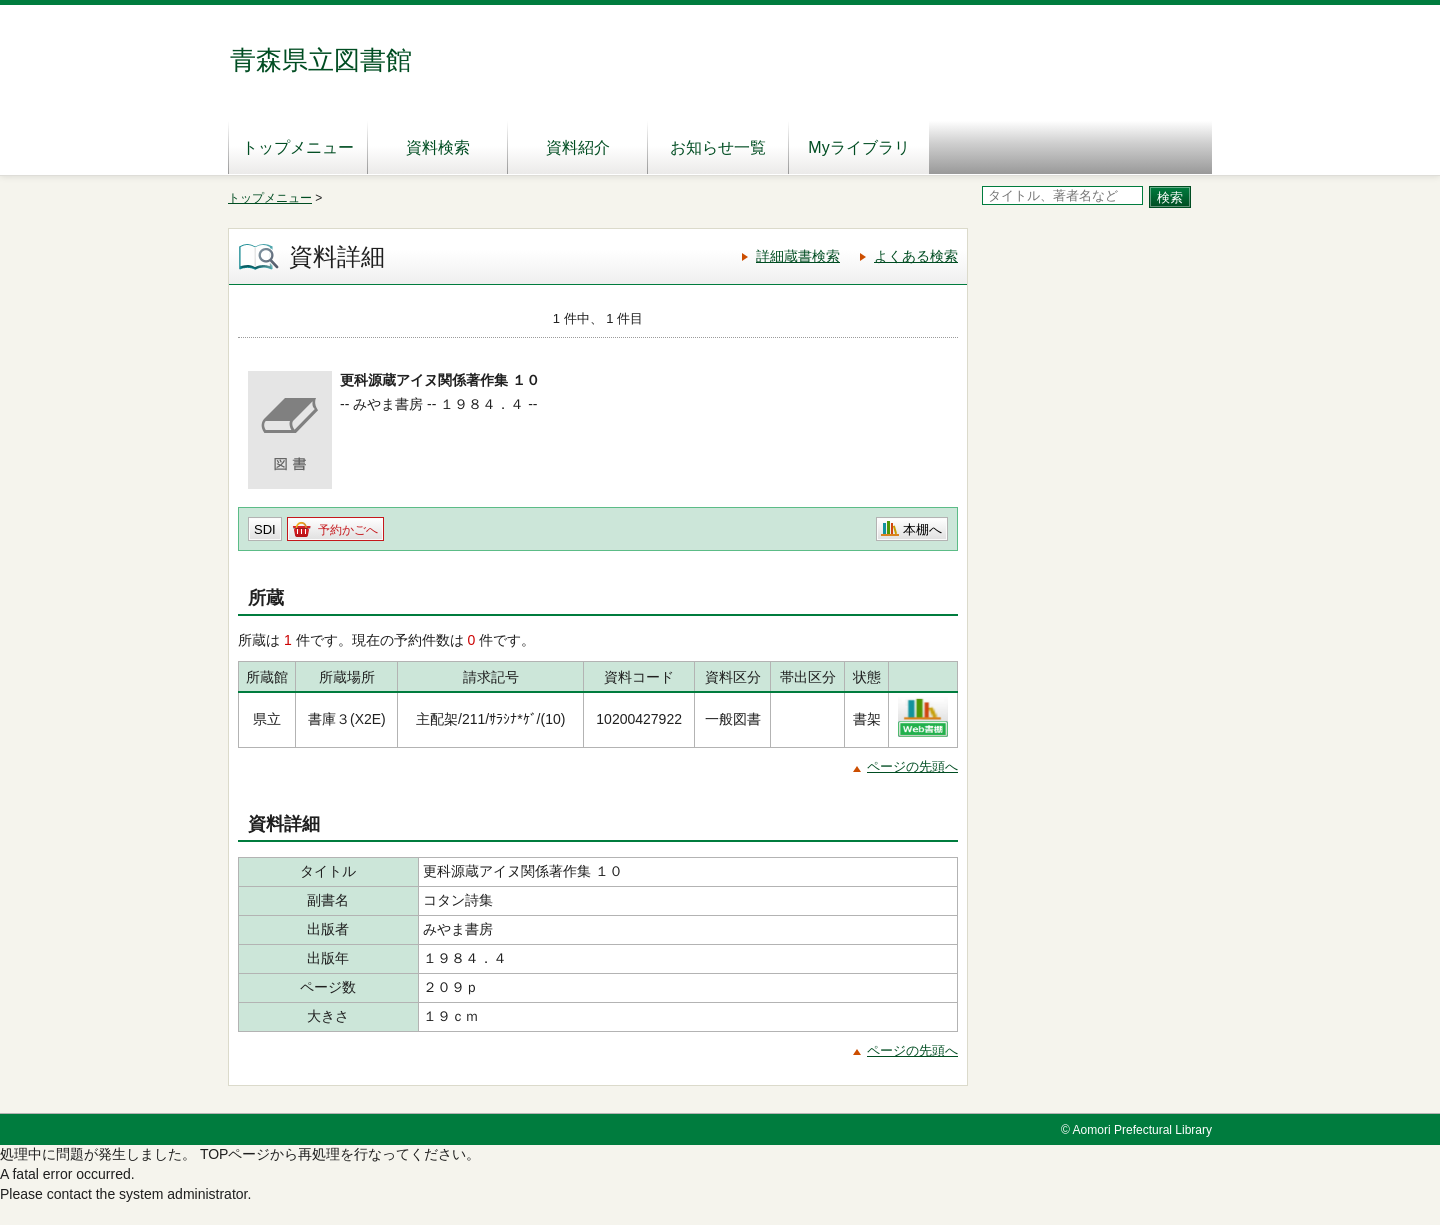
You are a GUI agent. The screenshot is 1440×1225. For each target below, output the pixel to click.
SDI (265, 529)
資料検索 (438, 147)
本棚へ (922, 529)
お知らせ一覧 (718, 147)
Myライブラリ (858, 147)
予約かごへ (348, 530)
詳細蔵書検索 (798, 256)
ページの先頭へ (912, 766)
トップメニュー (298, 147)
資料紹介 (578, 147)
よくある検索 (916, 256)
